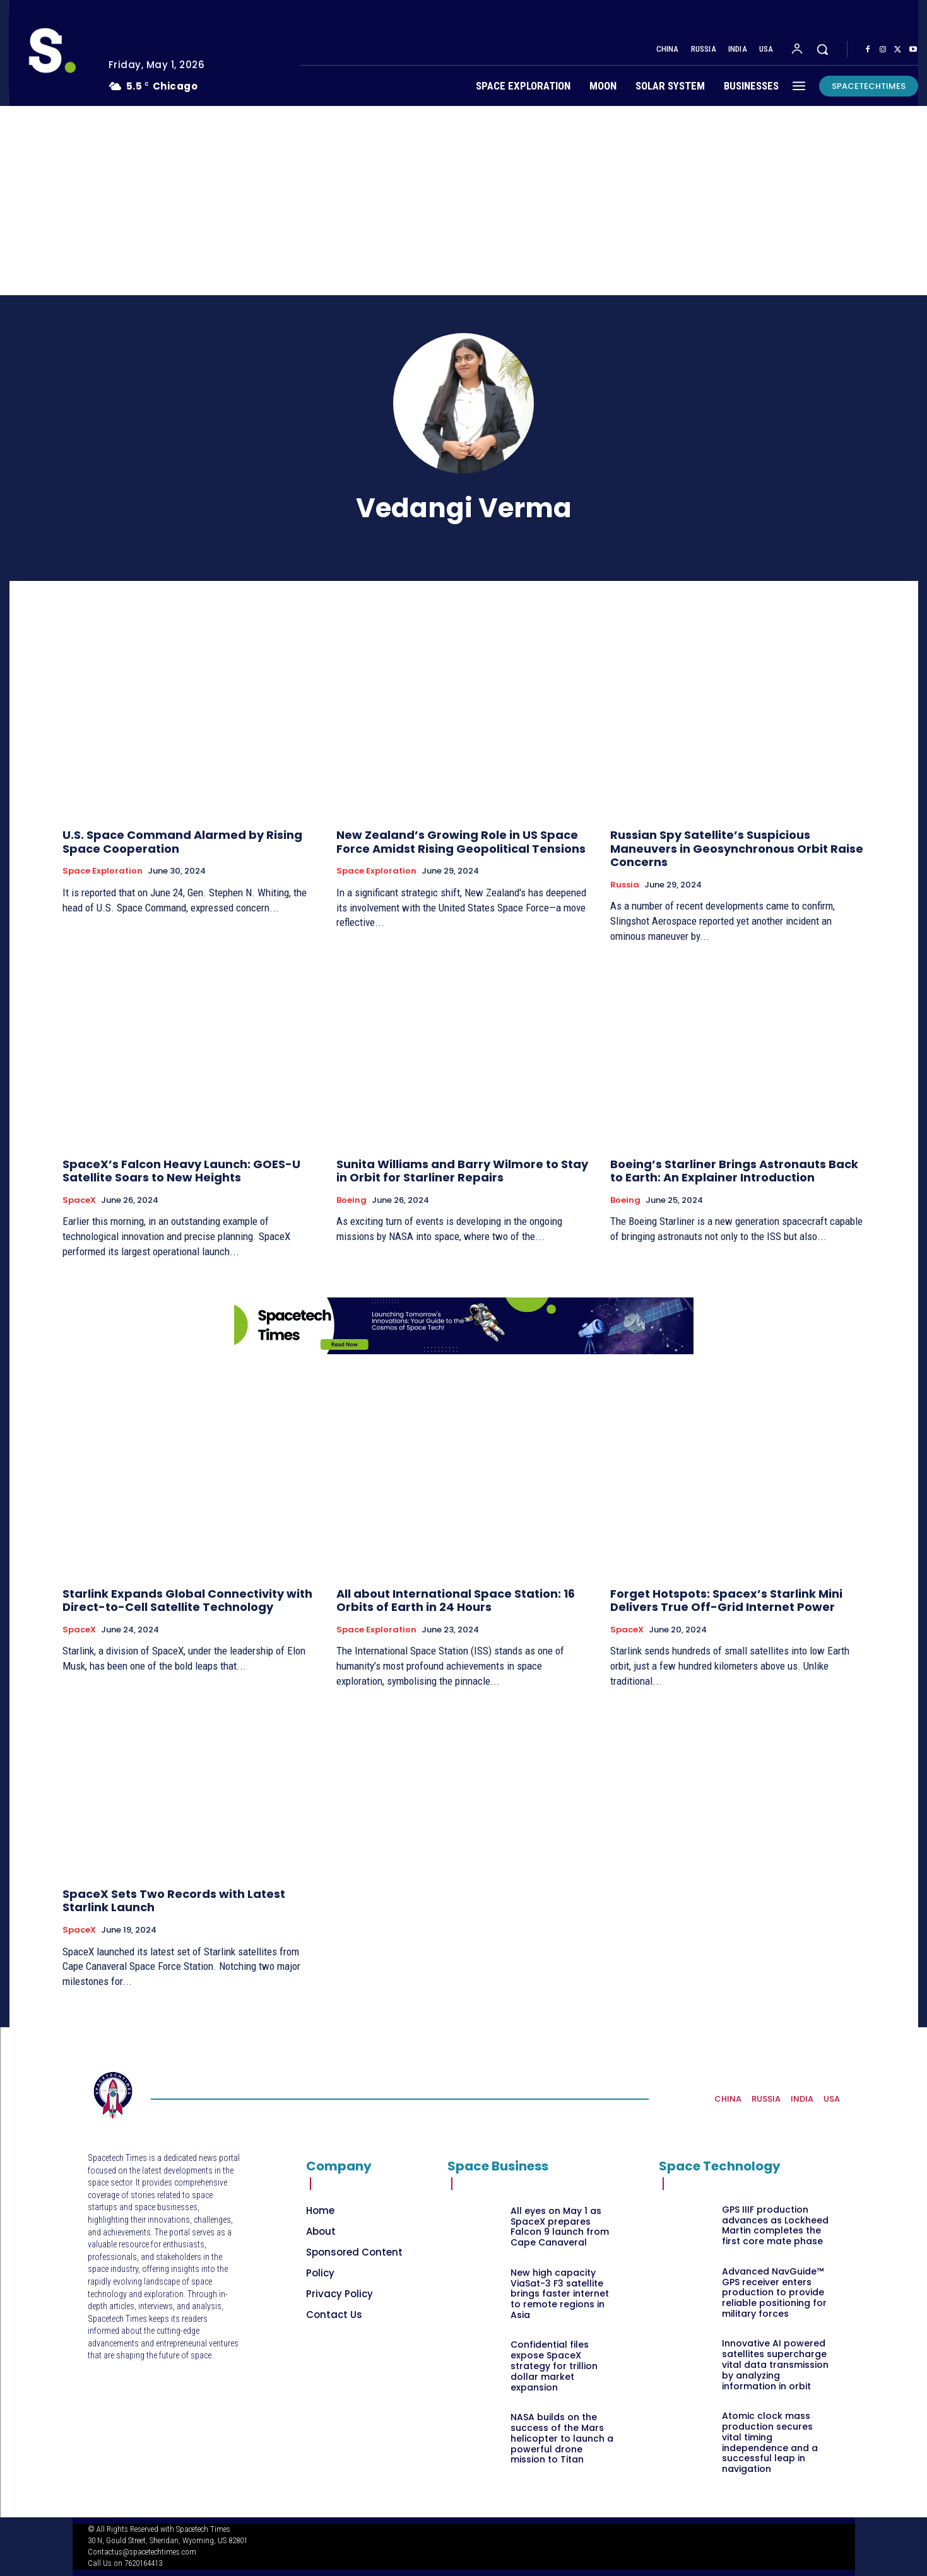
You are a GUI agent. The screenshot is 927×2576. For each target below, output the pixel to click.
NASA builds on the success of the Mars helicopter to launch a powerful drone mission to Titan (562, 2438)
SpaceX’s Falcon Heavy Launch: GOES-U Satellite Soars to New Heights (181, 1171)
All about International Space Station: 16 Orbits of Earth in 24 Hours (455, 1600)
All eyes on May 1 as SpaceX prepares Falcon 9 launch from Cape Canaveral (560, 2226)
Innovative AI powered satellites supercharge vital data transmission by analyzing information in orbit (775, 2364)
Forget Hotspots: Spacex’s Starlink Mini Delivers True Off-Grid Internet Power (726, 1600)
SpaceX (79, 1200)
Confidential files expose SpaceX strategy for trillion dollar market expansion (554, 2365)
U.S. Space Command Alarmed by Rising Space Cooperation (182, 842)
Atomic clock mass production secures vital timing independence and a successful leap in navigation (770, 2442)
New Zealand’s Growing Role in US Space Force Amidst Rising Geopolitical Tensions (461, 842)
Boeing (351, 1200)
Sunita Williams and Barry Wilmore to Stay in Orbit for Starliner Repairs (462, 1171)
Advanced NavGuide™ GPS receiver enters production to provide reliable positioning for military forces (774, 2292)
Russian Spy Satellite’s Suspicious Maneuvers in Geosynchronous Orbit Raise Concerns (736, 848)
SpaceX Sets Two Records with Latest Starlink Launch (173, 1901)
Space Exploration (102, 871)
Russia (624, 885)
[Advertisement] (463, 200)
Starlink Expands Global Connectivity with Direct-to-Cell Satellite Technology (187, 1600)
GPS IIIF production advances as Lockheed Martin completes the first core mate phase (775, 2225)
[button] (822, 49)
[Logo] (49, 53)
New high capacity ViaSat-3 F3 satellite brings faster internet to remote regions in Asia (560, 2293)
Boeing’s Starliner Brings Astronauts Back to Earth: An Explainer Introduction (734, 1171)
